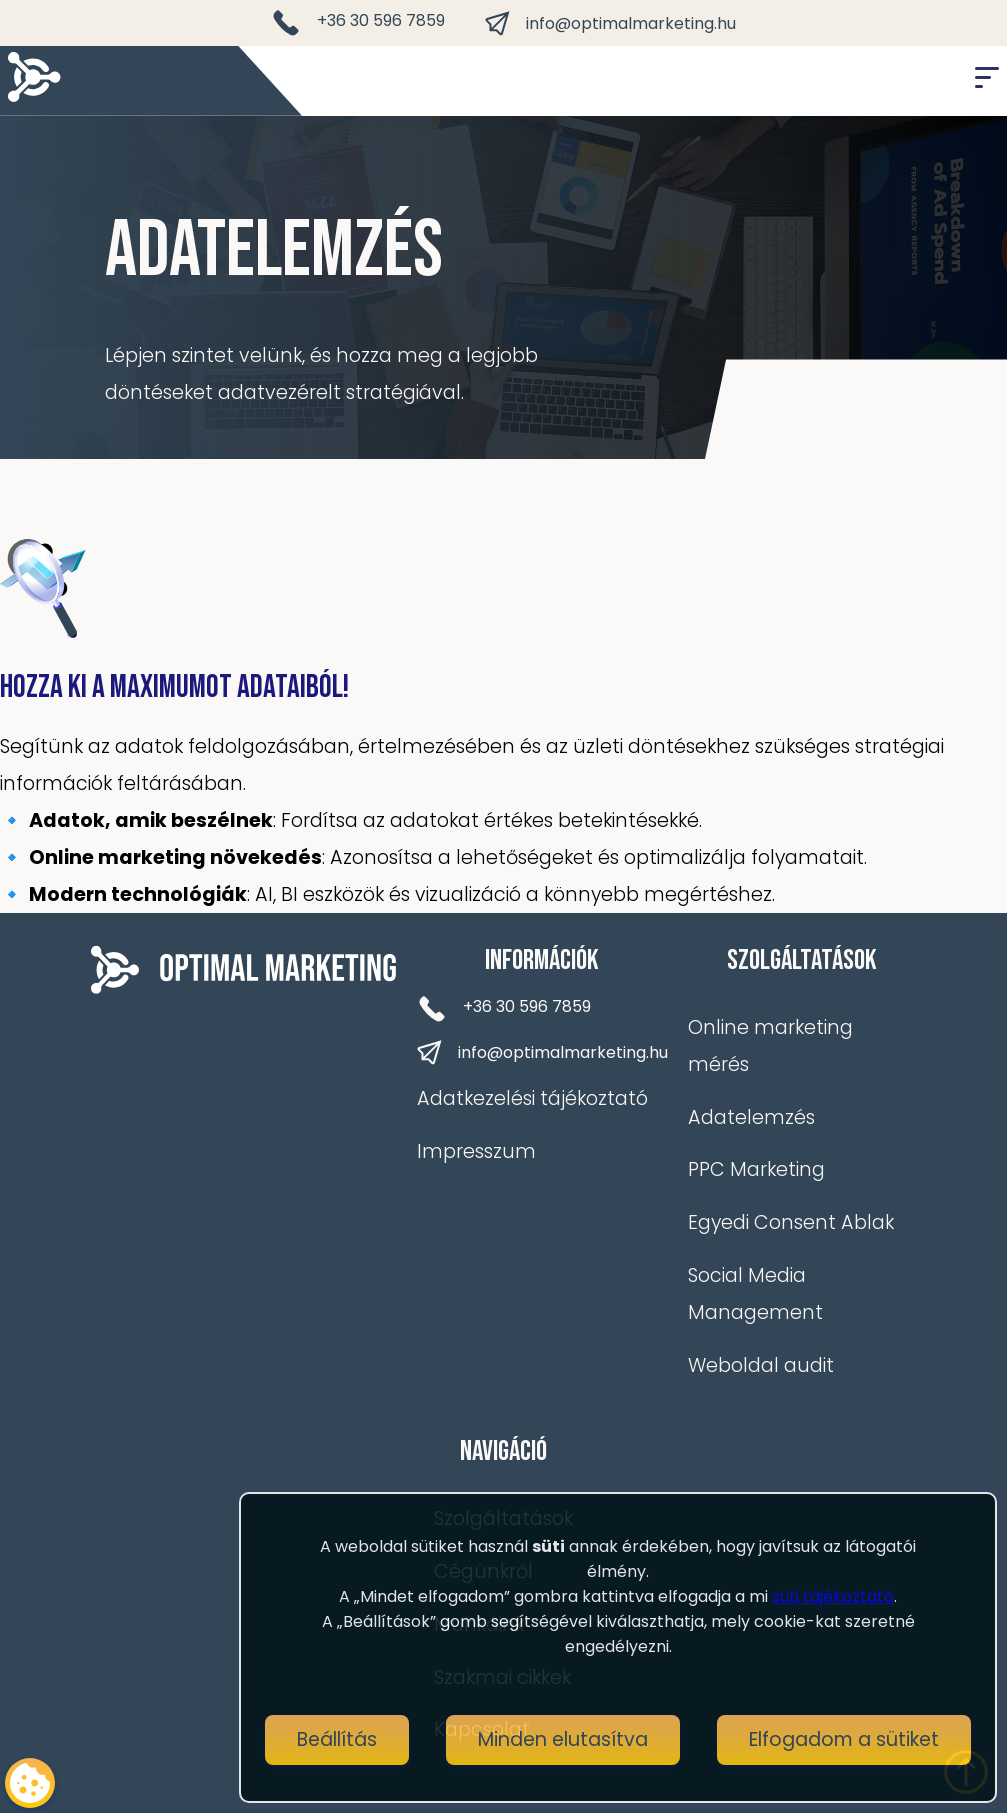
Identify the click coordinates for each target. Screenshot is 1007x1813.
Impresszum (476, 1151)
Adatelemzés (751, 1117)
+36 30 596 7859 (358, 23)
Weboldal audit (761, 1365)
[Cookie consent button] (30, 1783)
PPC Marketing (756, 1169)
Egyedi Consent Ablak (791, 1222)
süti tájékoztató (833, 1596)
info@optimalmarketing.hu (610, 23)
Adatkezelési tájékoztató (532, 1098)
